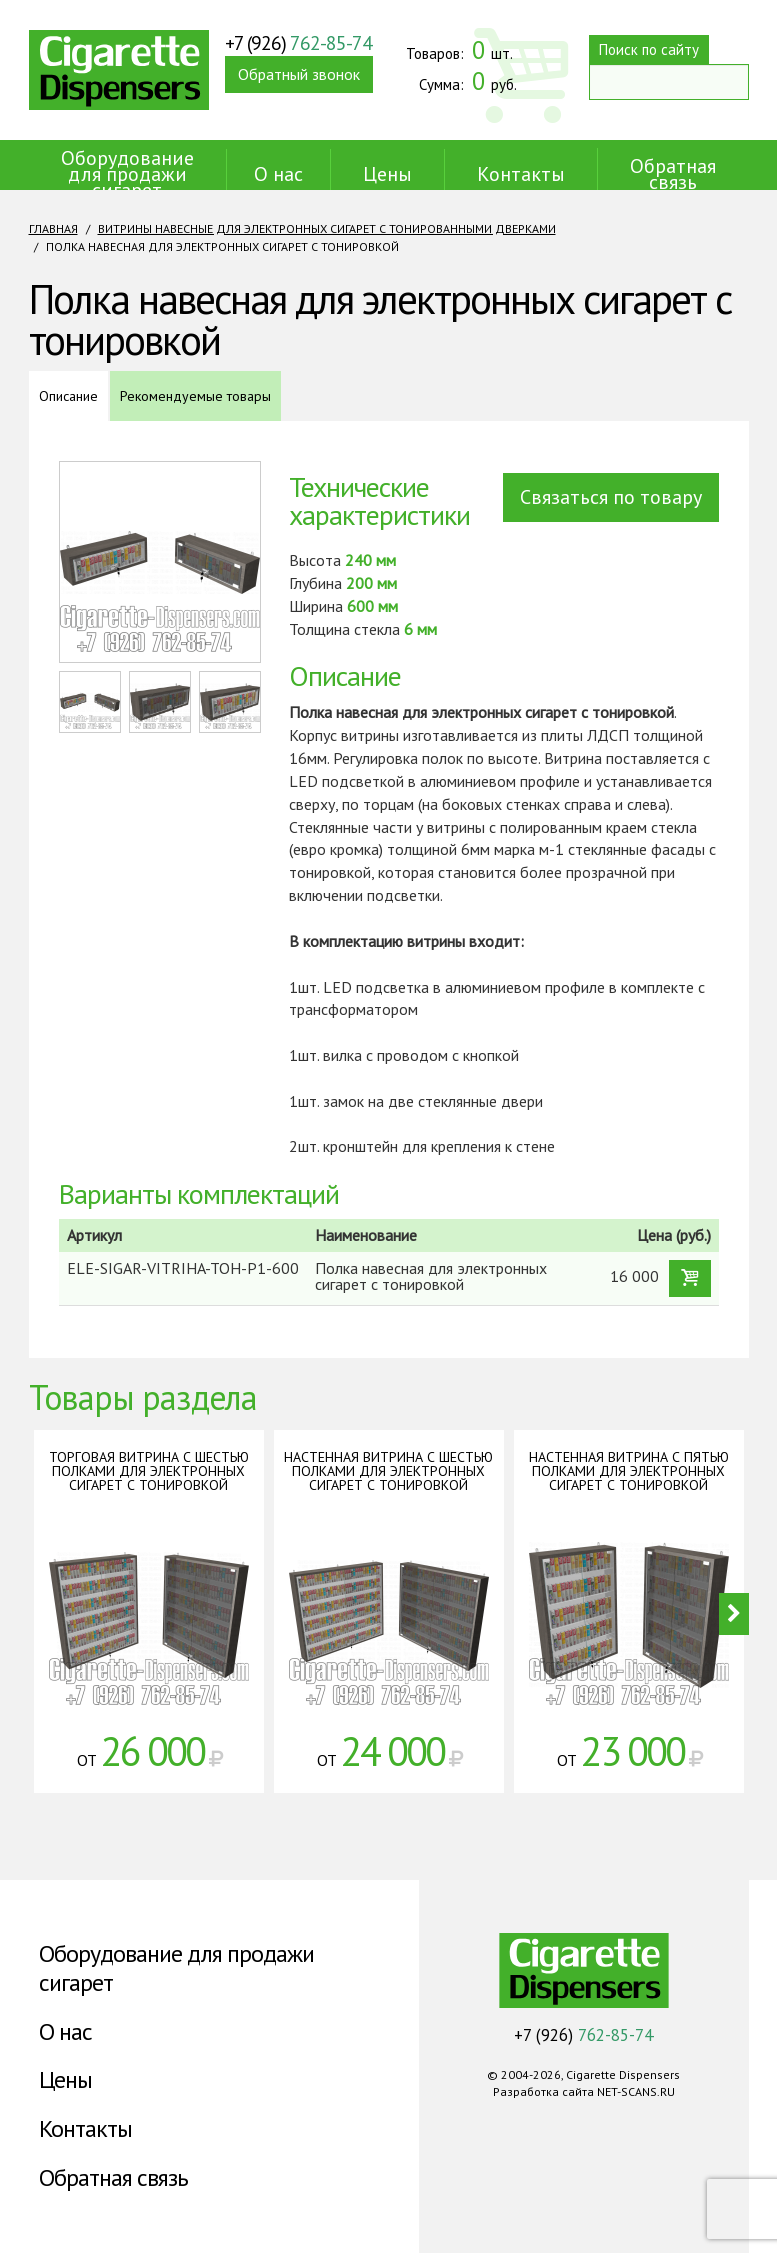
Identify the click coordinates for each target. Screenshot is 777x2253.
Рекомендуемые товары (195, 396)
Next (734, 1614)
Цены (387, 174)
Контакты (521, 174)
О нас (278, 174)
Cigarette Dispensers (119, 70)
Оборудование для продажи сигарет (127, 174)
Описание (68, 396)
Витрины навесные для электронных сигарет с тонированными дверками (327, 228)
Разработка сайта (543, 2091)
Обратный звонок (299, 74)
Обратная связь (673, 174)
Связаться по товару (611, 497)
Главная (53, 228)
